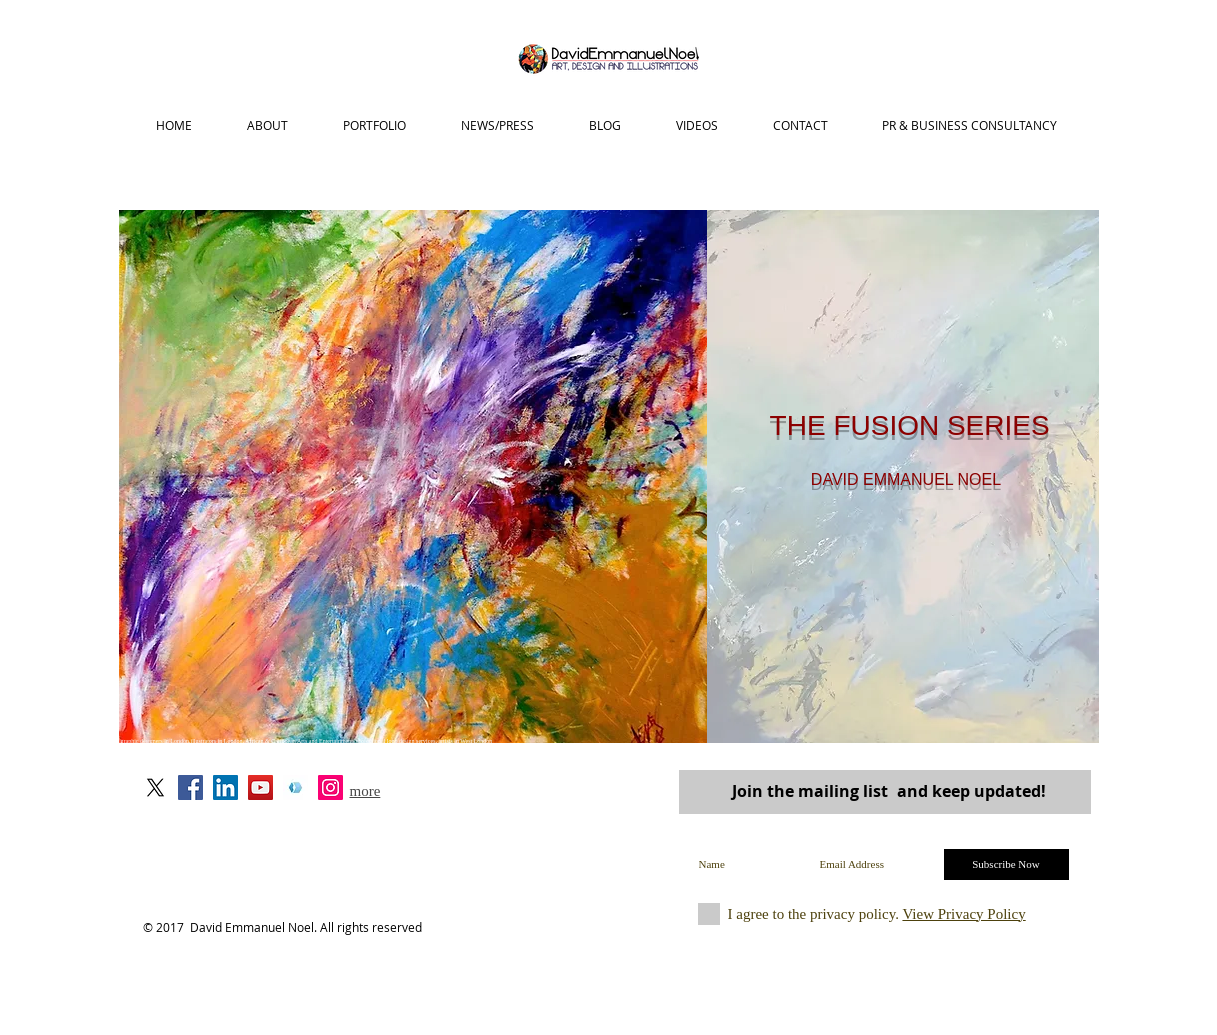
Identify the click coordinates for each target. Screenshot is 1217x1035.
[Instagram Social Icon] (330, 787)
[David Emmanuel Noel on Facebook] (190, 787)
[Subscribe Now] (1006, 864)
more (365, 791)
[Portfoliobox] (295, 787)
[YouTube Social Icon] (260, 787)
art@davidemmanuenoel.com (414, 824)
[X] (155, 787)
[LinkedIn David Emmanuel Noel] (225, 787)
